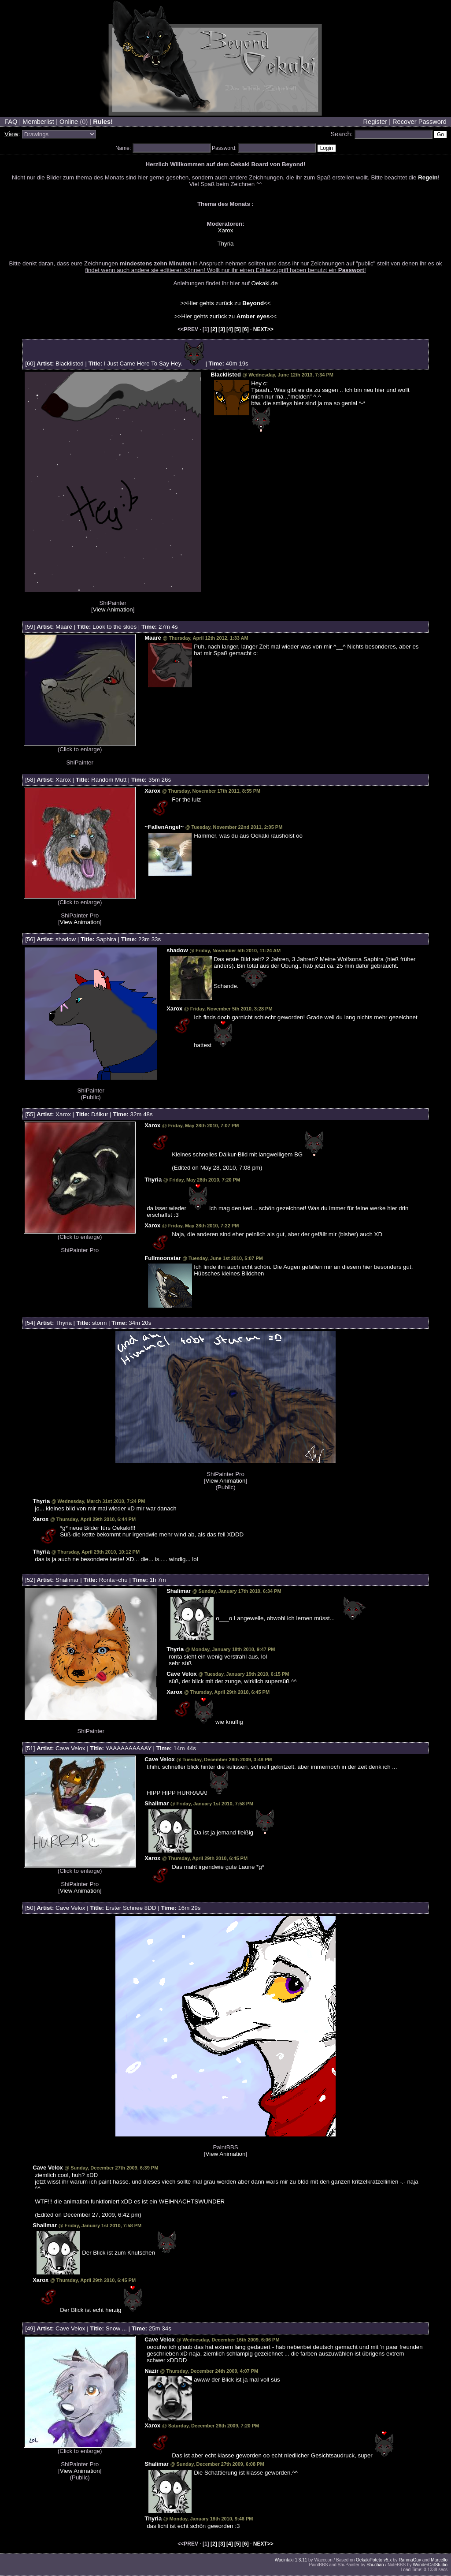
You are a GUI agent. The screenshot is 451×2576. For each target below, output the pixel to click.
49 (30, 2328)
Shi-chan (375, 2564)
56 (30, 939)
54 (30, 1323)
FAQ (10, 121)
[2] (214, 329)
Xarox (225, 230)
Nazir (151, 2370)
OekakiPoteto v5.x (374, 2559)
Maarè (63, 626)
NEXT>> (263, 329)
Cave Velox (181, 1673)
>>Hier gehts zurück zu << (225, 303)
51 (30, 1748)
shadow (65, 939)
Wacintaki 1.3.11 (291, 2559)
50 (30, 1908)
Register (375, 121)
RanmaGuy (410, 2559)
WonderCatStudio (430, 2564)
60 (30, 363)
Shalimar (67, 1580)
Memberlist (38, 121)
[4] (229, 329)
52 (30, 1580)
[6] (245, 329)
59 (30, 626)
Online (68, 121)
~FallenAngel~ (164, 827)
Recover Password (419, 121)
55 (30, 1114)
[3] (221, 329)
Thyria (225, 243)
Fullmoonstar (162, 1258)
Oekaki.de (264, 283)
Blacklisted (69, 363)
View (11, 134)
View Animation (113, 609)
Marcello (439, 2559)
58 (30, 779)
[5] (237, 329)
